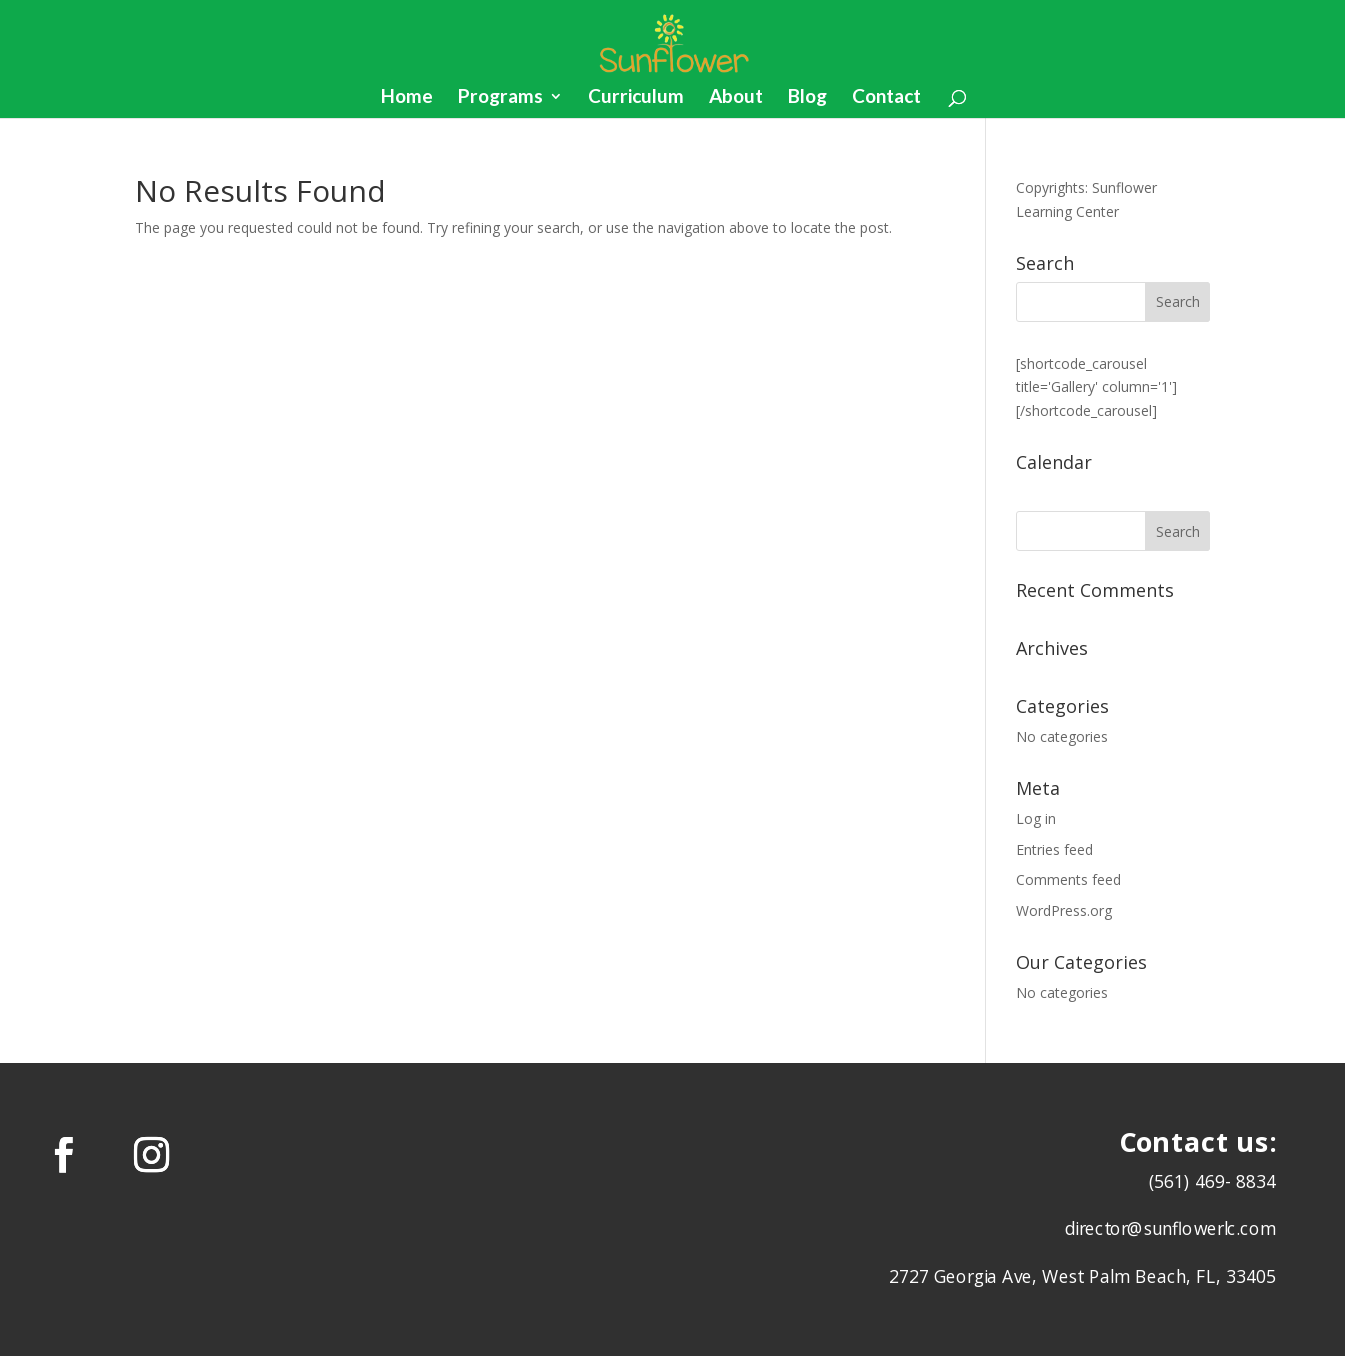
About (736, 98)
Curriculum (636, 98)
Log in (1036, 818)
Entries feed (1054, 849)
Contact (886, 98)
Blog (807, 98)
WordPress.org (1064, 910)
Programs (500, 98)
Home (407, 98)
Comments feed (1068, 879)
